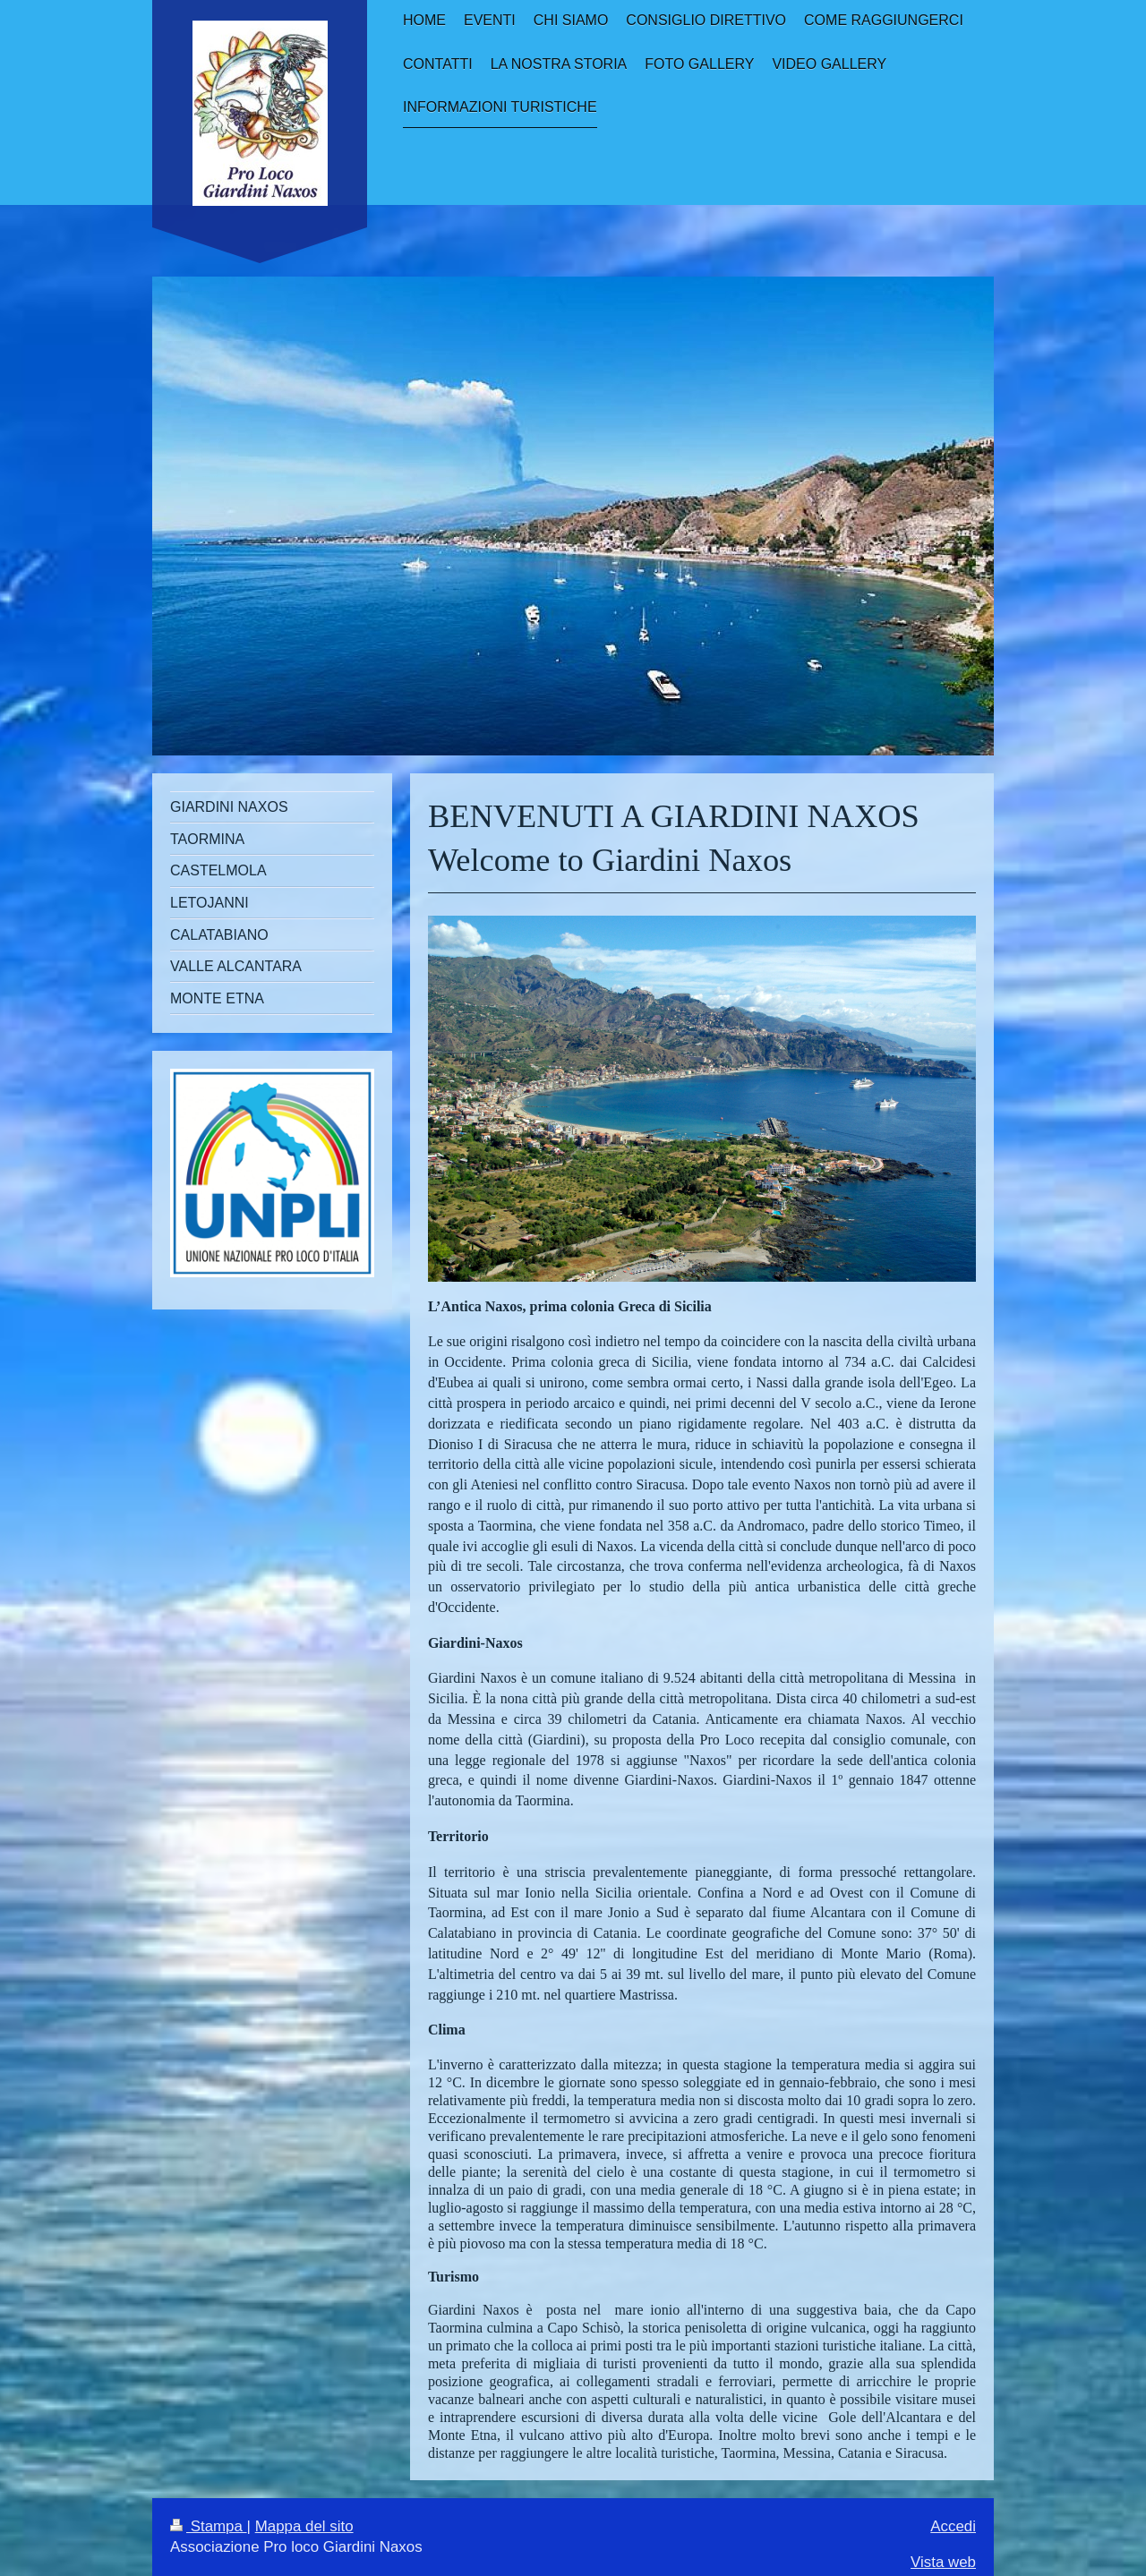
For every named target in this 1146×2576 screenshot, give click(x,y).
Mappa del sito (304, 2526)
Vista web (943, 2562)
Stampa (208, 2526)
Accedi (953, 2526)
